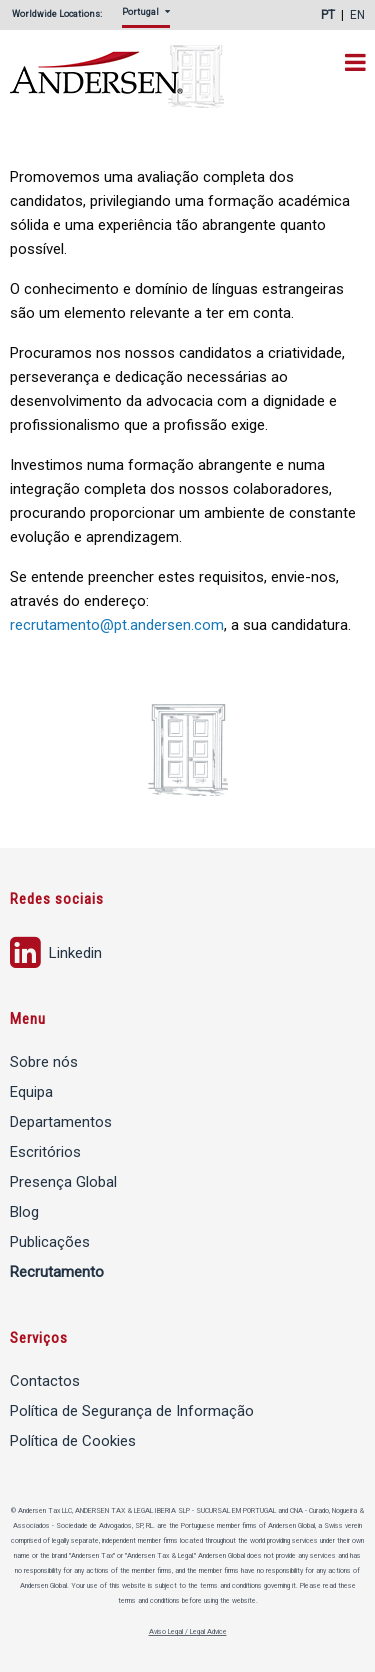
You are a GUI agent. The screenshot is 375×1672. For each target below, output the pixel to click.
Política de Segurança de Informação (132, 1411)
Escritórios (45, 1152)
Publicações (50, 1242)
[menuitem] (150, 17)
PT (328, 15)
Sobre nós (44, 1062)
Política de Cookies (73, 1441)
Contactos (45, 1381)
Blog (24, 1212)
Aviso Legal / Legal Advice (188, 1632)
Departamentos (61, 1122)
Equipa (31, 1092)
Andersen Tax (132, 77)
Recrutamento (57, 1272)
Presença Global (63, 1182)
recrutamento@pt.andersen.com (117, 625)
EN (357, 15)
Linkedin (56, 951)
